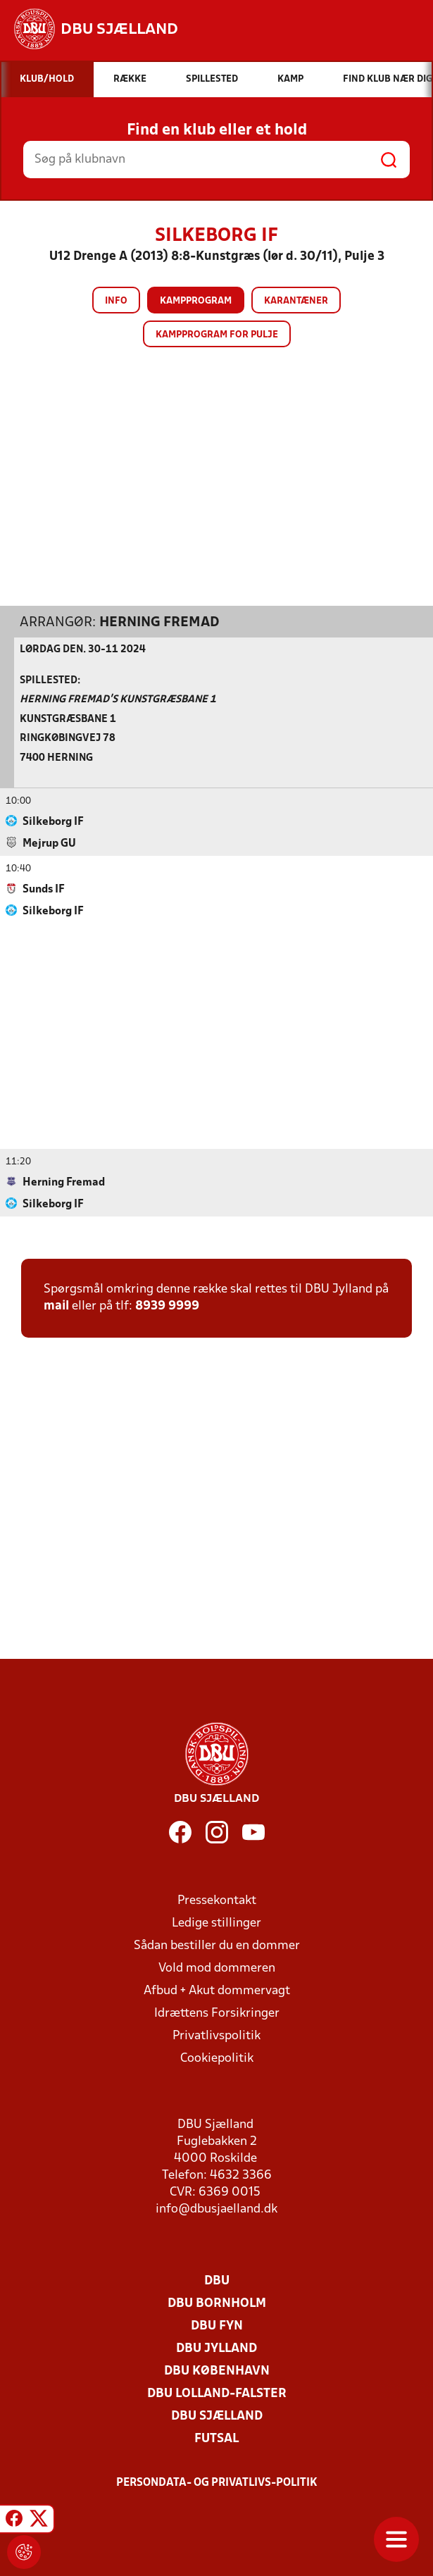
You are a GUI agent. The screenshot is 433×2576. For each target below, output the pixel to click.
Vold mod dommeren (216, 1968)
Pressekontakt (216, 1900)
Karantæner (296, 301)
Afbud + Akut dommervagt (217, 1990)
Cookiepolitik (216, 2058)
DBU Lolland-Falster (217, 2393)
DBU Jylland (216, 2348)
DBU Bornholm (217, 2303)
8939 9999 (167, 1306)
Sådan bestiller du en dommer (217, 1945)
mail (56, 1306)
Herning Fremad (159, 622)
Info (116, 301)
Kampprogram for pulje (217, 335)
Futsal (216, 2438)
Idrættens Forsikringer (217, 2013)
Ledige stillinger (216, 1923)
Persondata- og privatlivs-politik (217, 2482)
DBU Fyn (217, 2326)
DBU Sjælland (217, 2416)
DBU (217, 2280)
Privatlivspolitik (216, 2035)
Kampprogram (196, 301)
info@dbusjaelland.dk (216, 2209)
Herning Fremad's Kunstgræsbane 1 (118, 699)
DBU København (217, 2371)
